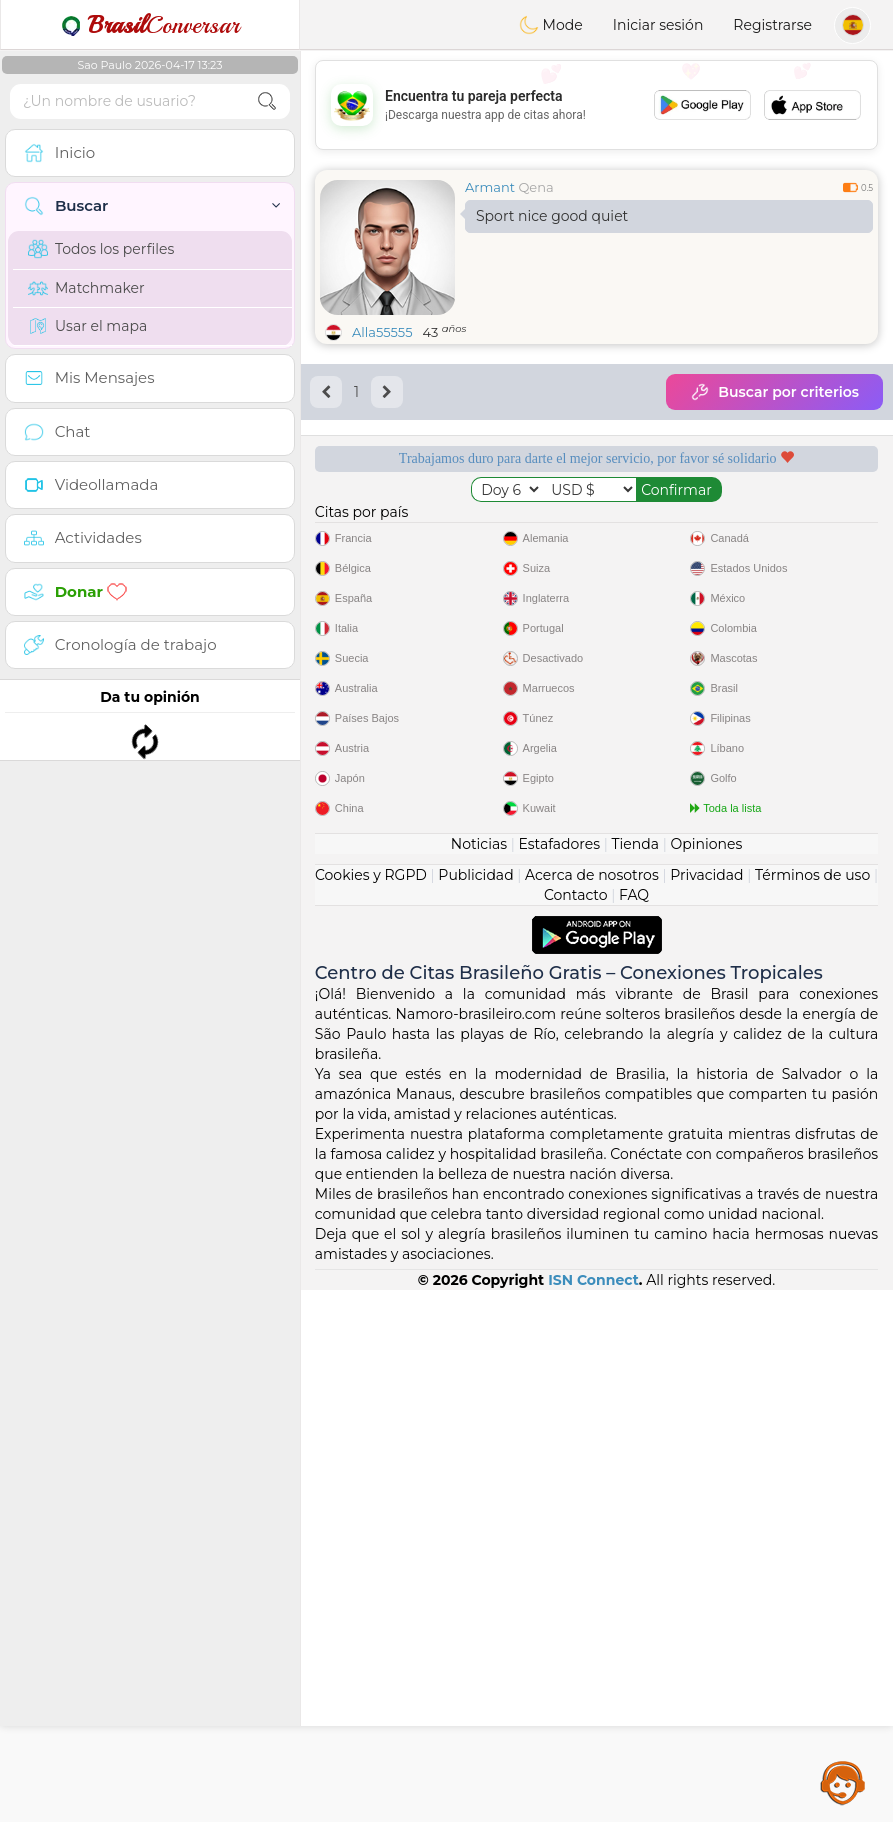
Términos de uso (812, 1407)
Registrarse (772, 25)
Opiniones (706, 1376)
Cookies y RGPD (371, 1407)
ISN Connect (593, 1812)
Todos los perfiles (101, 249)
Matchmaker (86, 288)
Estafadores (559, 1376)
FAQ (634, 1427)
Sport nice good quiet (552, 216)
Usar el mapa (87, 326)
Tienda (635, 1376)
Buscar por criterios (774, 392)
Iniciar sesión (658, 25)
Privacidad (706, 1407)
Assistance (843, 1782)
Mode (551, 25)
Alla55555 (382, 332)
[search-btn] (267, 101)
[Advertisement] (596, 105)
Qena (535, 187)
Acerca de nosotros (592, 1407)
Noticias (479, 1376)
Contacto (576, 1427)
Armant (490, 187)
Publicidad (475, 1407)
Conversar (150, 25)
